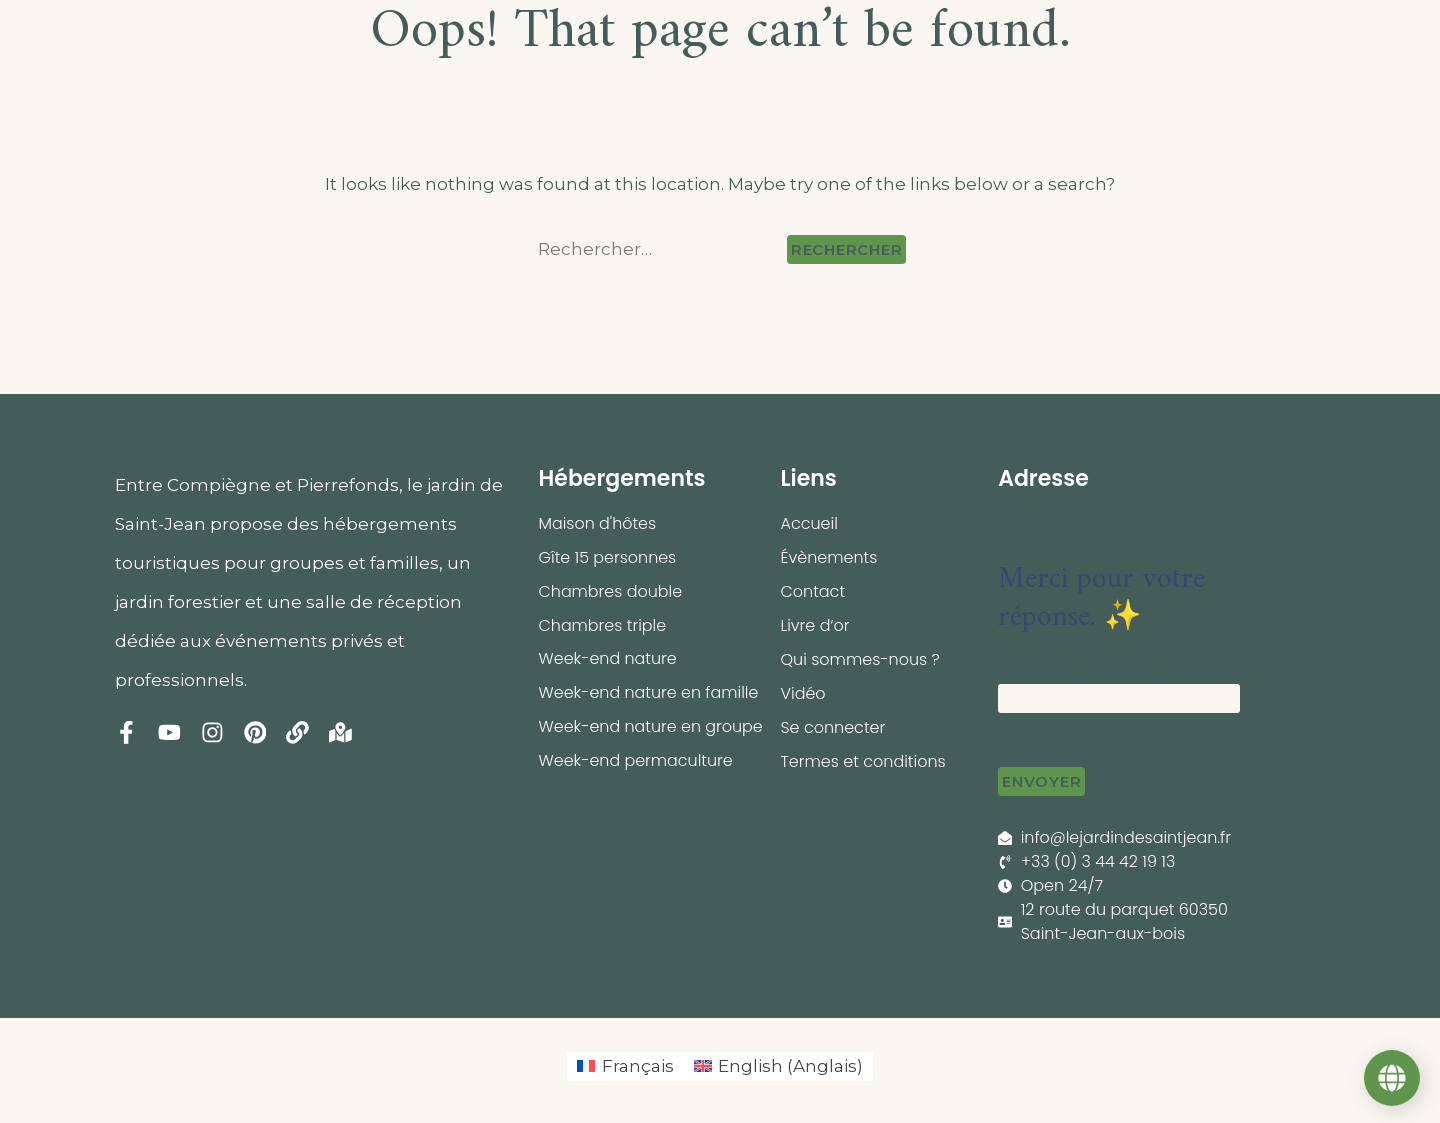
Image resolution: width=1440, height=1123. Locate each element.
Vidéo (802, 693)
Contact (812, 591)
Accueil (808, 523)
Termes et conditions (863, 761)
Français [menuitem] (638, 1066)
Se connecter (832, 727)
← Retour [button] (1034, 503)
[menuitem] (625, 1066)
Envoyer (1041, 781)
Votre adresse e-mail (1079, 665)
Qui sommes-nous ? (860, 659)
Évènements (828, 557)
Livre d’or (814, 625)
